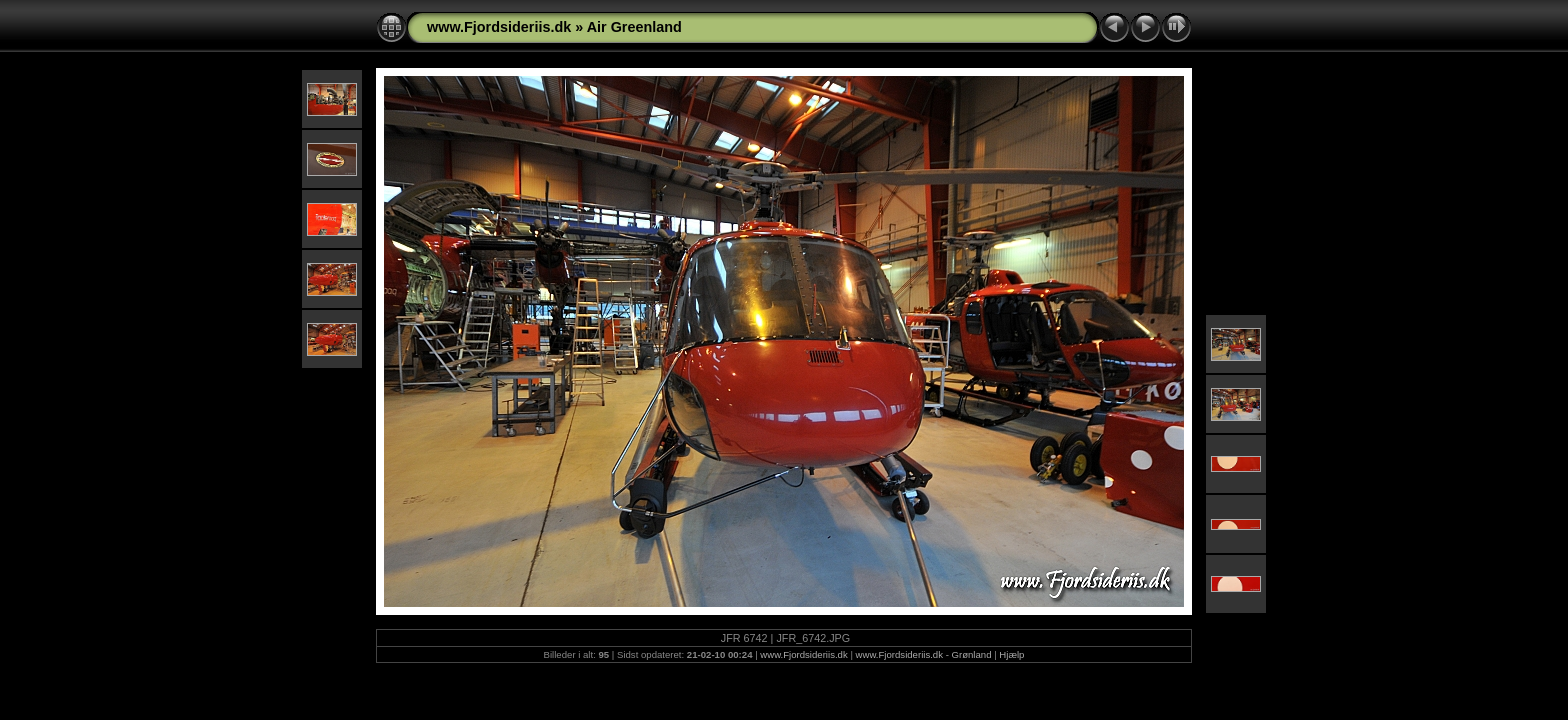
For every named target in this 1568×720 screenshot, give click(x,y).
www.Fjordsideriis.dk (499, 27)
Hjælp (1011, 654)
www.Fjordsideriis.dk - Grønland (924, 654)
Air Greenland (634, 27)
